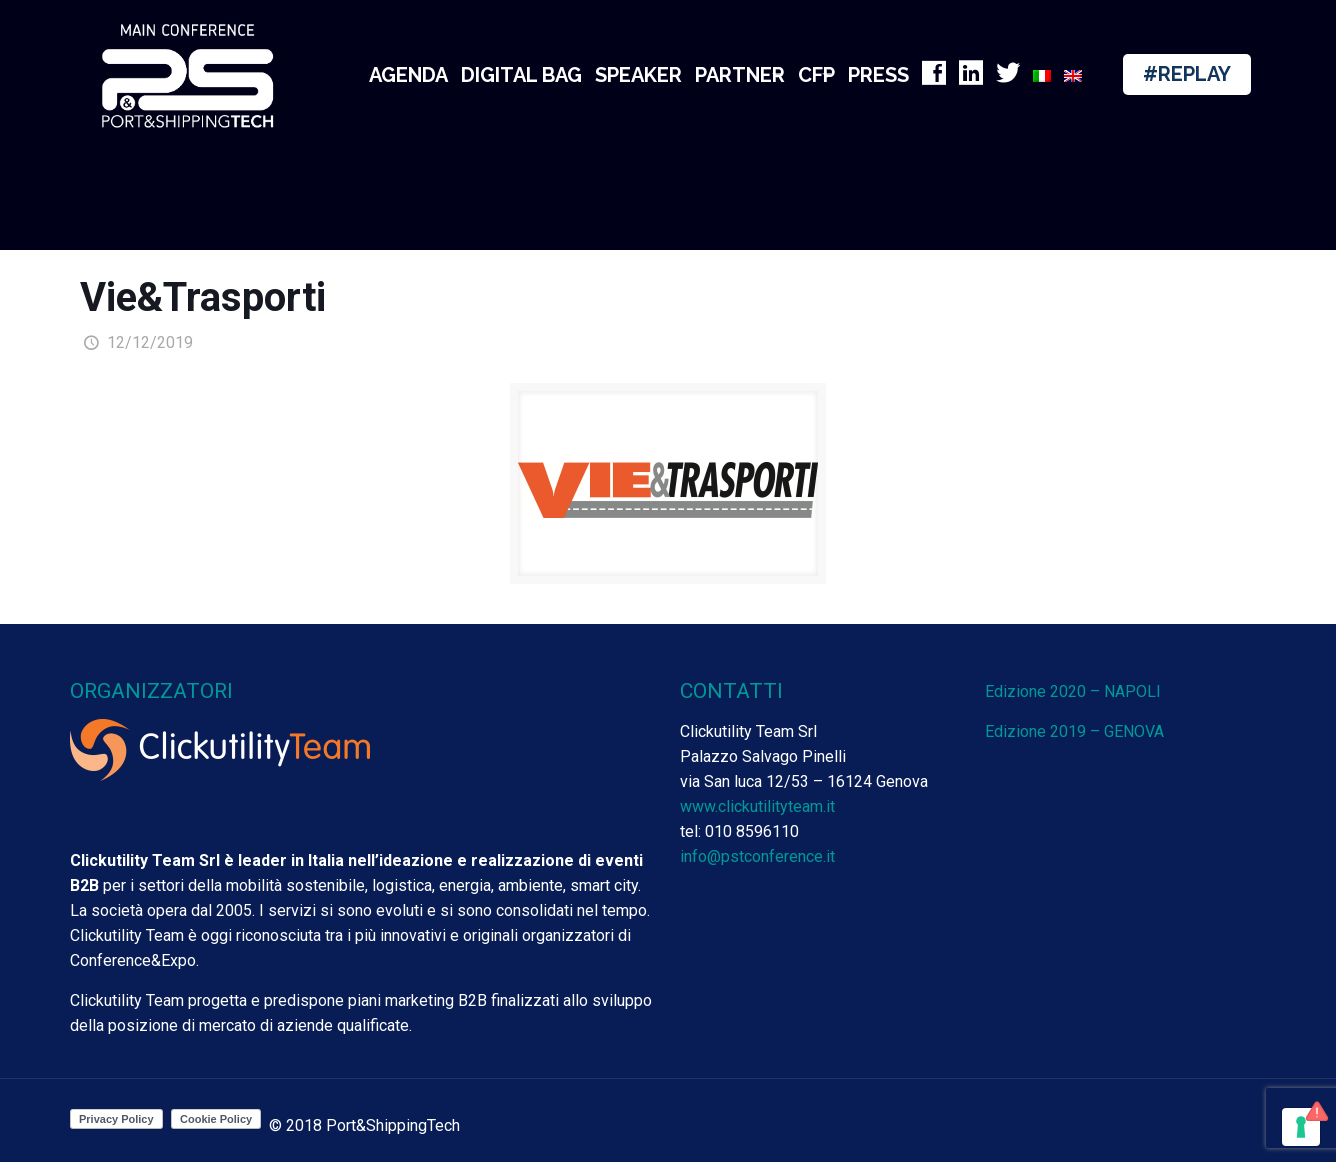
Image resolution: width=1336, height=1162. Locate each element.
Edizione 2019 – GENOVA (1074, 731)
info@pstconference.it (757, 856)
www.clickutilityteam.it (757, 806)
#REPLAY (1187, 74)
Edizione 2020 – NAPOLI (1073, 691)
